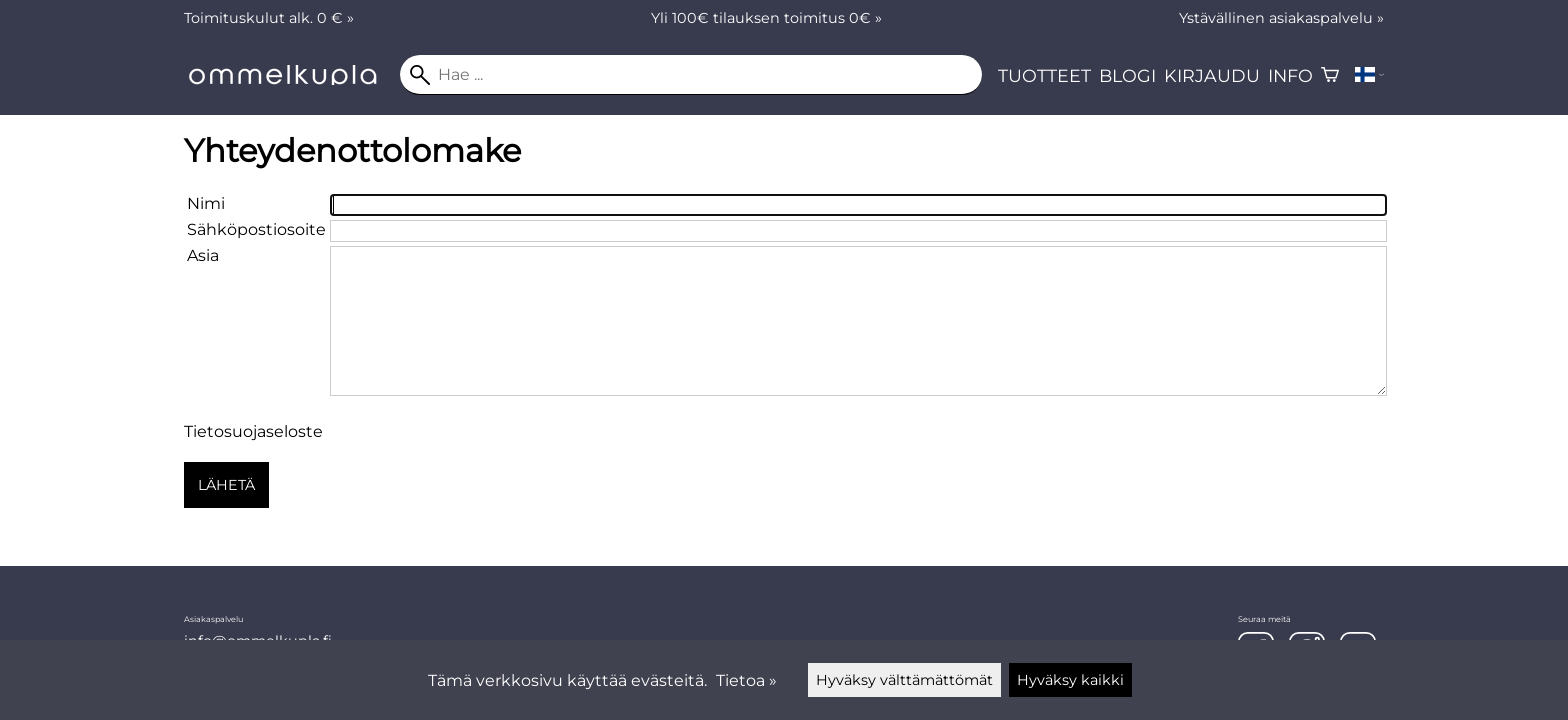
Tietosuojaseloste (253, 431)
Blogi (1127, 75)
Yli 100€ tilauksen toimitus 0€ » (766, 18)
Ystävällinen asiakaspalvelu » (1281, 18)
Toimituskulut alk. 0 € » (269, 18)
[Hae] (691, 75)
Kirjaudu (1212, 75)
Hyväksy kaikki (1070, 680)
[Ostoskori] (1330, 75)
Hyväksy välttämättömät (904, 680)
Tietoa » (746, 680)
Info (1290, 75)
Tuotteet (1044, 75)
